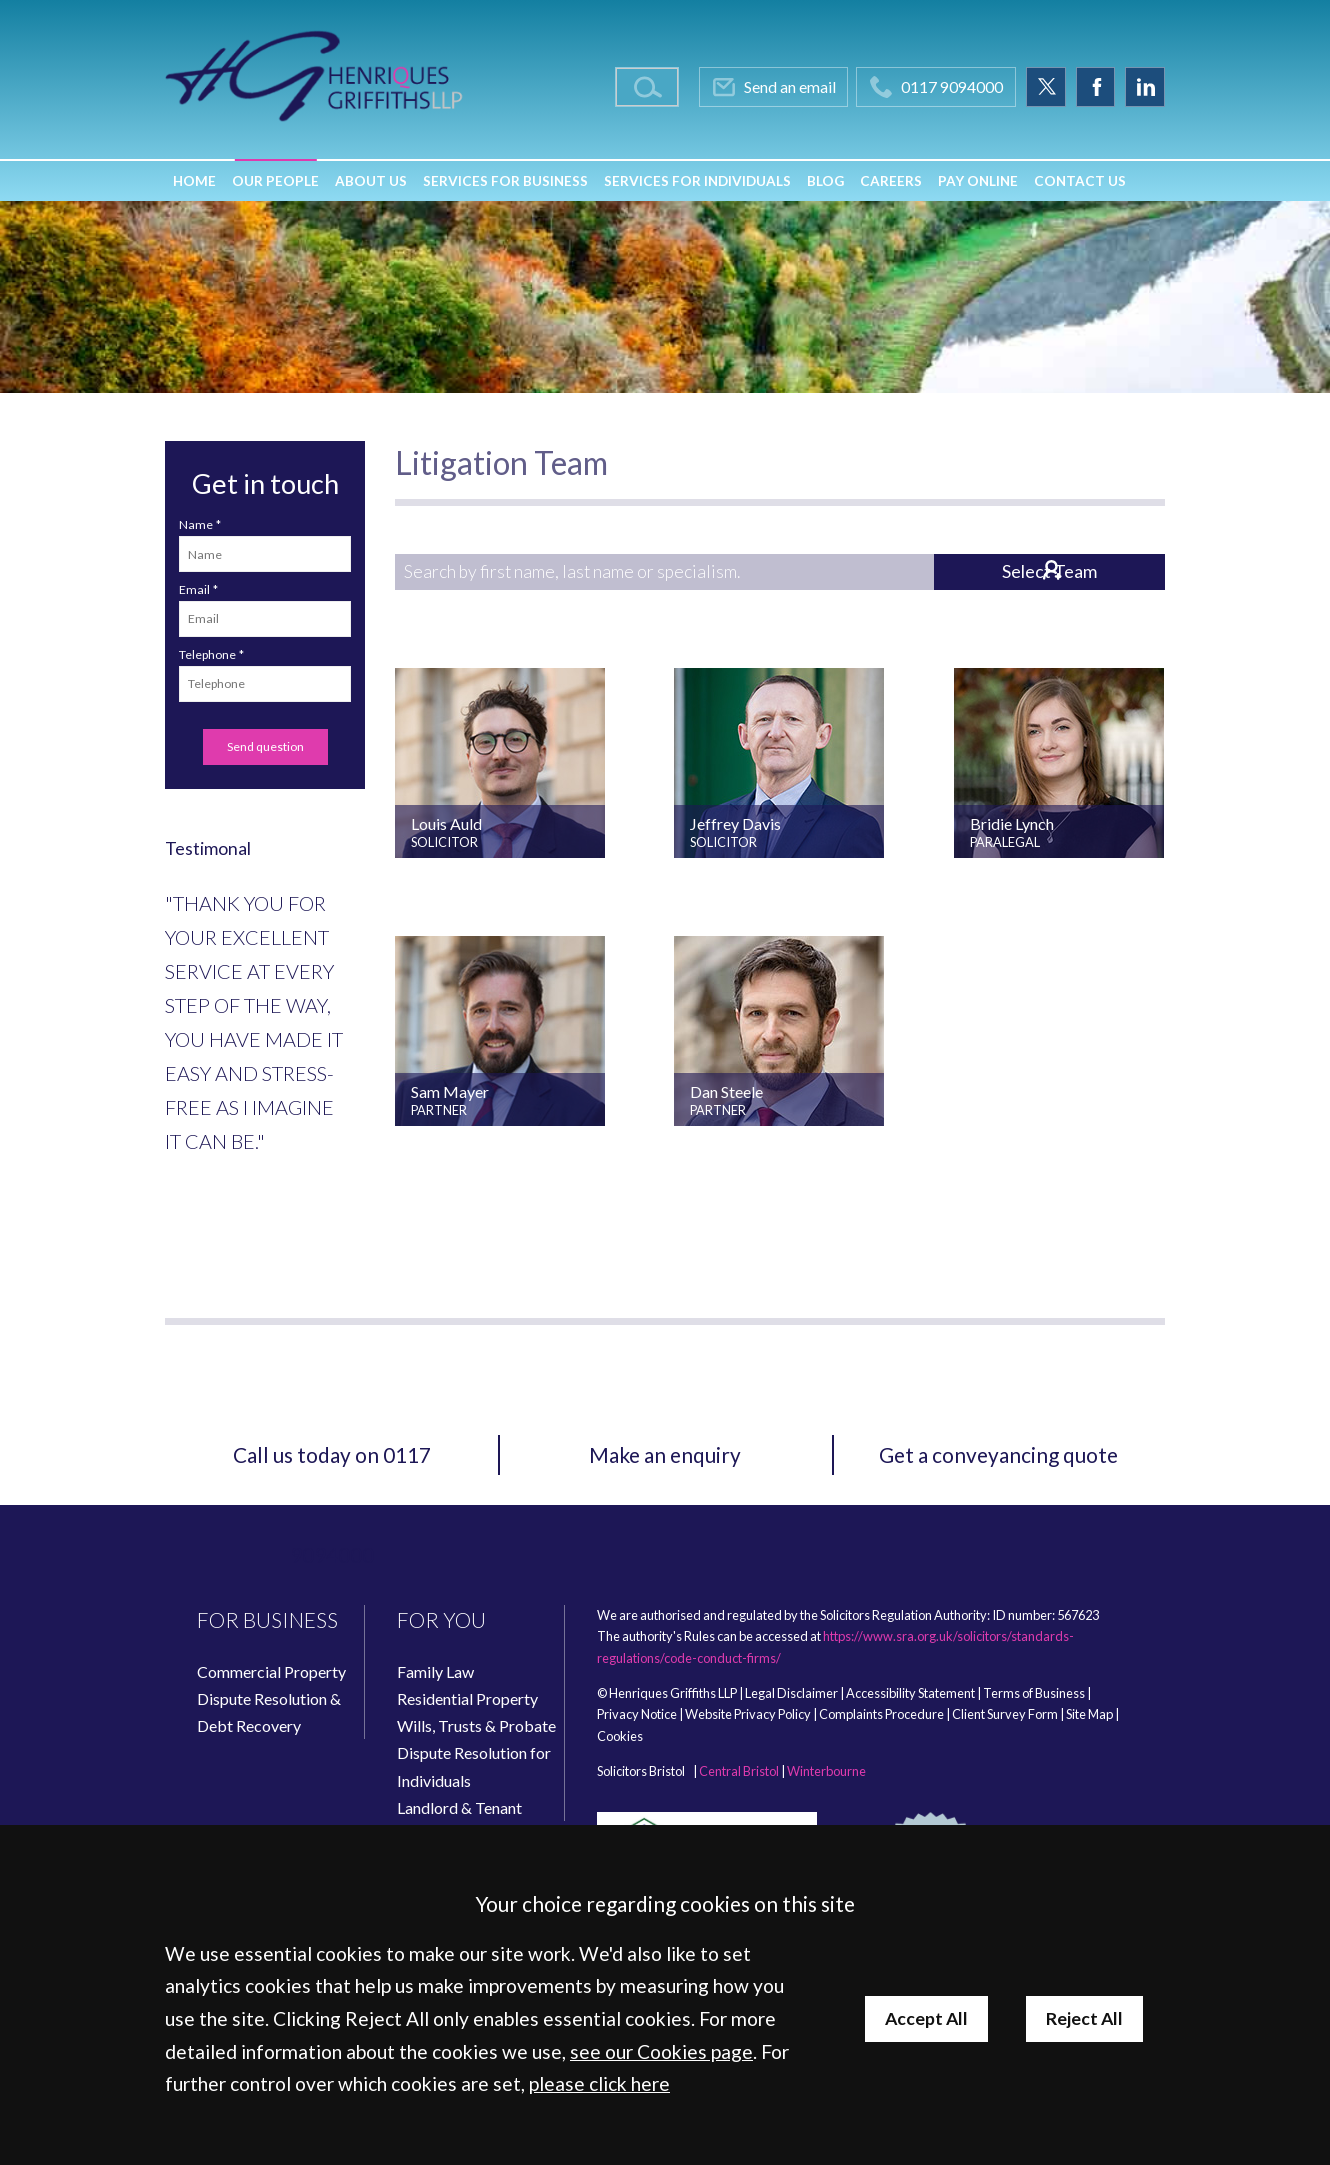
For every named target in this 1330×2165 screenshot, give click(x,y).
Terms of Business (1034, 1693)
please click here (599, 2083)
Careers (891, 181)
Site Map (1089, 1714)
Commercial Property (271, 1671)
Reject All (1084, 2018)
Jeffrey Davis (735, 823)
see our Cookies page (661, 2051)
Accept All (926, 2018)
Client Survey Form (1005, 1714)
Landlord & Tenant (459, 1807)
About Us (371, 181)
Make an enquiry (665, 1454)
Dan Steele (726, 1091)
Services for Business (505, 181)
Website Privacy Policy (748, 1714)
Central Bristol (739, 1771)
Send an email (790, 86)
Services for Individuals (697, 181)
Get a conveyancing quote (998, 1454)
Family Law (435, 1671)
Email (194, 589)
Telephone (207, 654)
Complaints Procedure (881, 1714)
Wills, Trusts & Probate (476, 1725)
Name (196, 524)
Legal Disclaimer (791, 1693)
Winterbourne (826, 1771)
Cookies (620, 1736)
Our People (275, 181)
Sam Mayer (450, 1091)
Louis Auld (446, 823)
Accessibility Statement (910, 1693)
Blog (825, 181)
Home (194, 181)
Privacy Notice (637, 1714)
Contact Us (1080, 181)
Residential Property (467, 1698)
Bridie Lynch (1012, 823)
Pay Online (978, 181)
